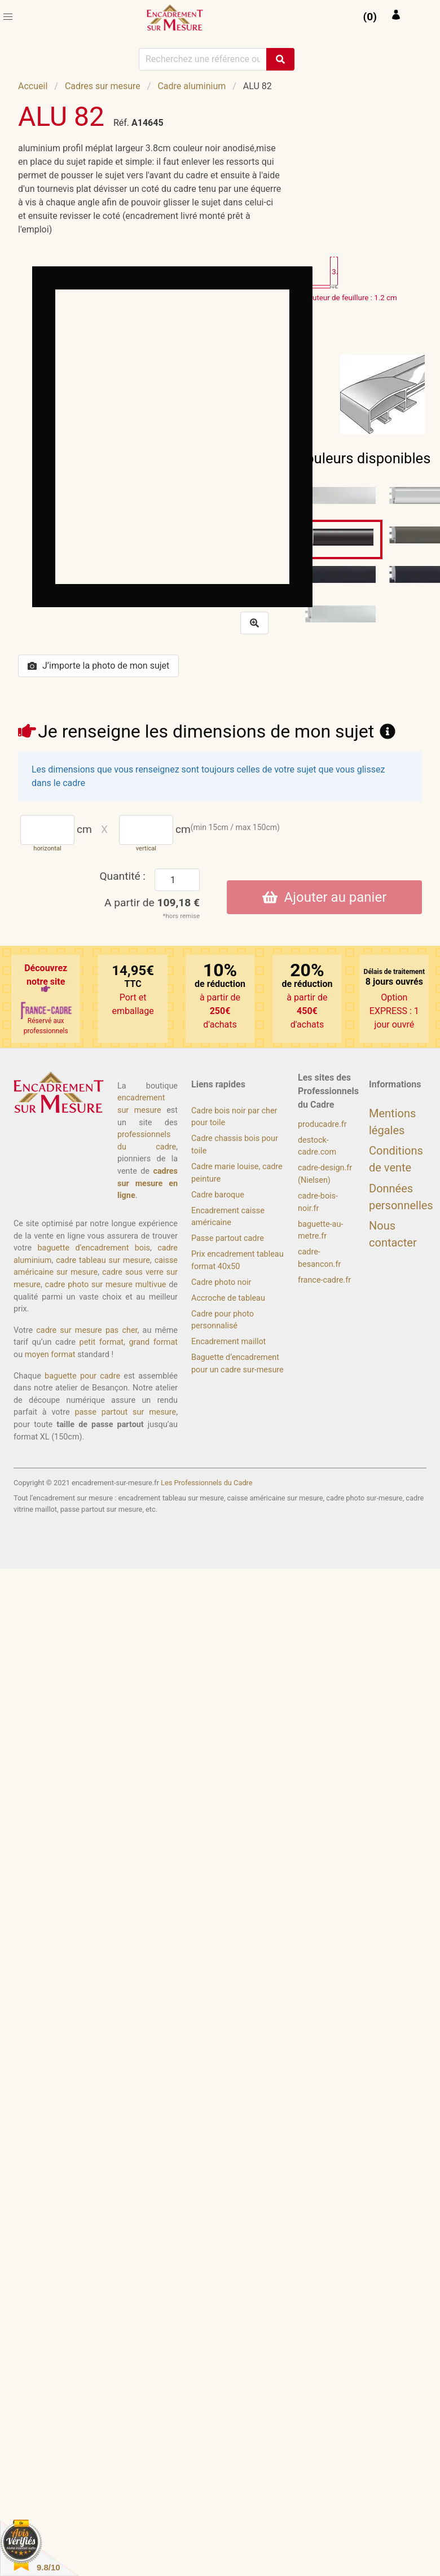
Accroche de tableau (228, 1298)
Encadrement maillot (228, 1341)
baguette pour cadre (82, 1376)
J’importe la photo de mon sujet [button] (98, 665)
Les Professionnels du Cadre (207, 1482)
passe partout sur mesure (125, 1412)
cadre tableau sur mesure (103, 1260)
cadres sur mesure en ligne (147, 1183)
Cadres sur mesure (102, 86)
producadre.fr (322, 1124)
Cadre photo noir (221, 1282)
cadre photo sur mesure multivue (105, 1284)
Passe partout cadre (227, 1238)
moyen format (50, 1354)
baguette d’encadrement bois (94, 1248)
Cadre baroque (217, 1195)
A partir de (152, 902)
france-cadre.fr (324, 1280)
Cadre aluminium (191, 86)
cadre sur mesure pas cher (86, 1330)
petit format (102, 1342)
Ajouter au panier (324, 897)
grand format (153, 1342)
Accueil (32, 86)
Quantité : (122, 876)
